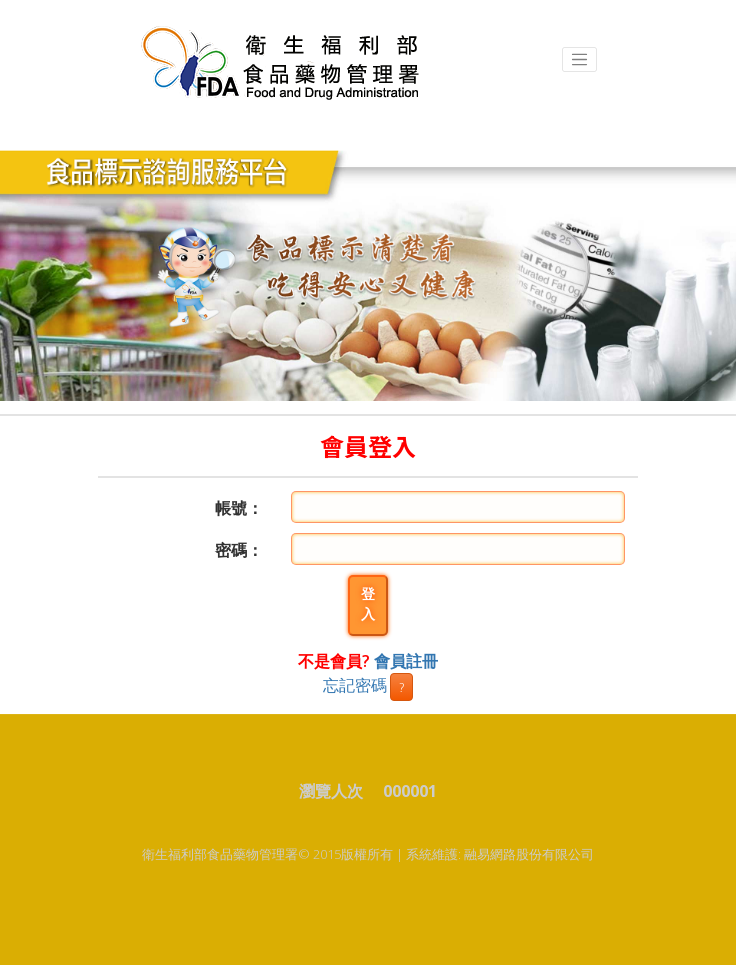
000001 (410, 791)
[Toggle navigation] (580, 60)
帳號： (239, 508)
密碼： (239, 550)
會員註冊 (406, 661)
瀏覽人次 (339, 791)
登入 (368, 604)
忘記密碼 (355, 684)
